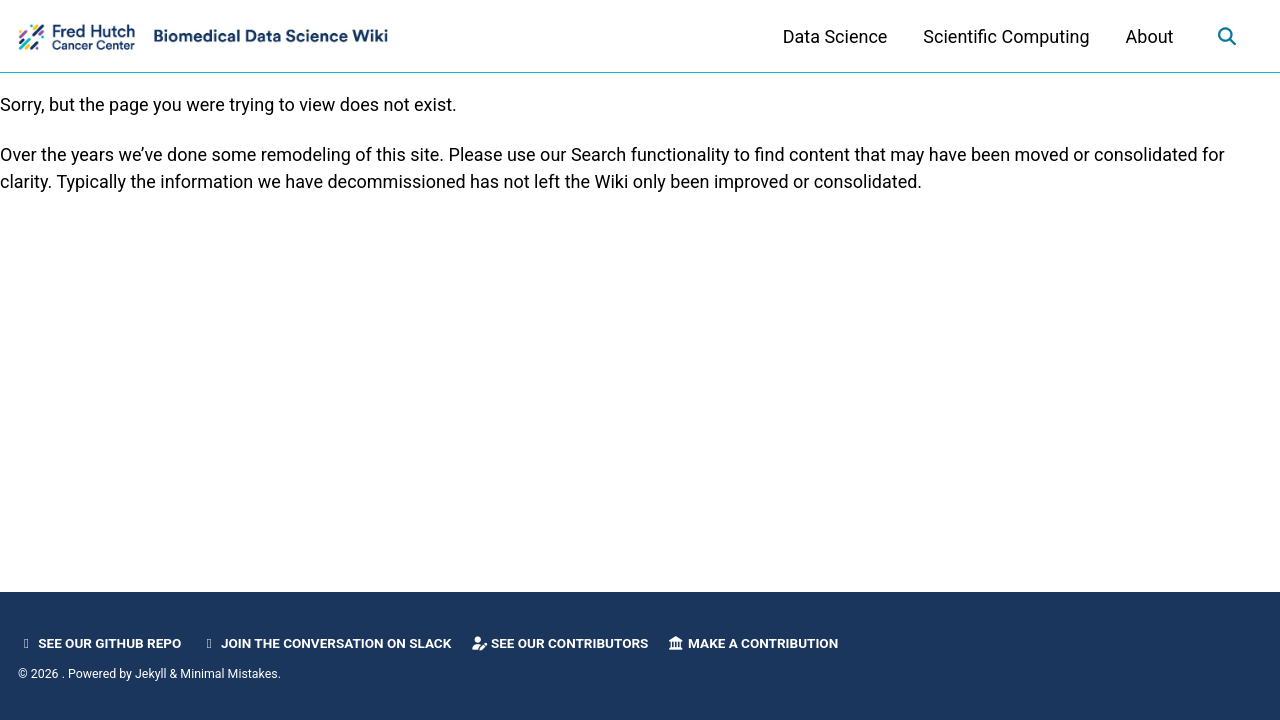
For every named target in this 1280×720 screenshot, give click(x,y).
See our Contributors (560, 643)
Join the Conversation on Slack (326, 643)
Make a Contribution (753, 643)
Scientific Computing (1006, 36)
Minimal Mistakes (228, 674)
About (1150, 36)
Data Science (835, 36)
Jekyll (151, 674)
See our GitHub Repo (99, 643)
